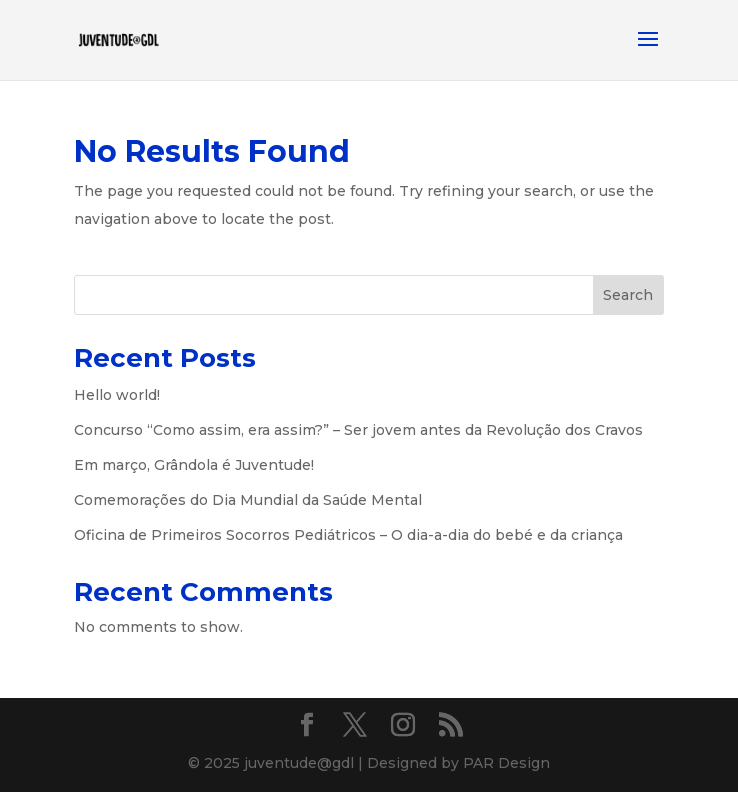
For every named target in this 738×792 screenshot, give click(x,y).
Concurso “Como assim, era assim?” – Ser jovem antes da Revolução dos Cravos (358, 430)
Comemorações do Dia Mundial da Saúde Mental (248, 500)
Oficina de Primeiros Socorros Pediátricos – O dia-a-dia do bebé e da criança (348, 535)
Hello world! (117, 395)
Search (628, 295)
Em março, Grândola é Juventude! (194, 465)
